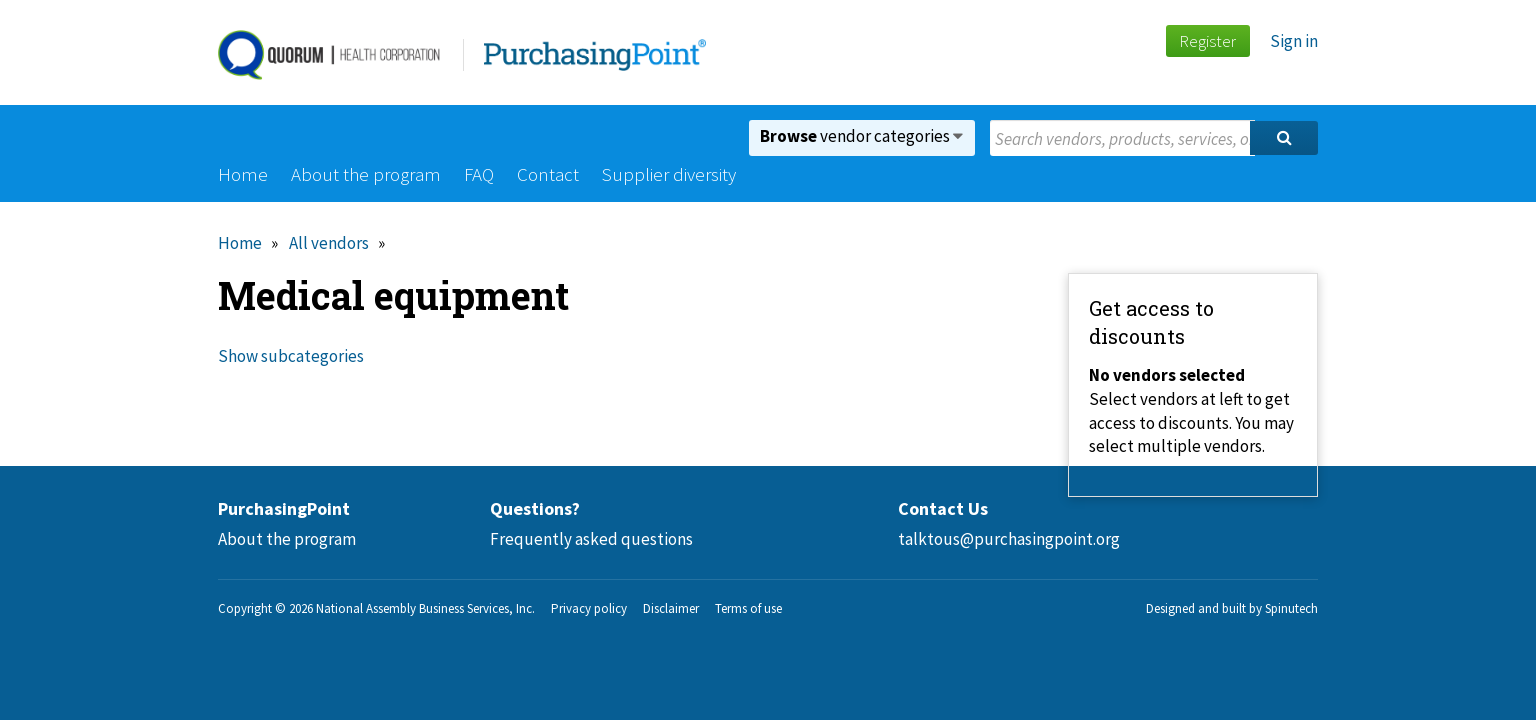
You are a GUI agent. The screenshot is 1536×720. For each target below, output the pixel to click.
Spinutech (1291, 608)
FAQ (479, 174)
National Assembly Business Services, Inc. (425, 608)
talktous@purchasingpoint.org (1009, 539)
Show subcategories (291, 356)
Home (243, 174)
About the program (366, 174)
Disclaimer (671, 608)
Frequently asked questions (591, 539)
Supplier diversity (669, 174)
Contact (548, 174)
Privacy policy (589, 608)
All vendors (329, 243)
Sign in (1294, 41)
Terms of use (748, 608)
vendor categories (861, 136)
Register (1207, 41)
